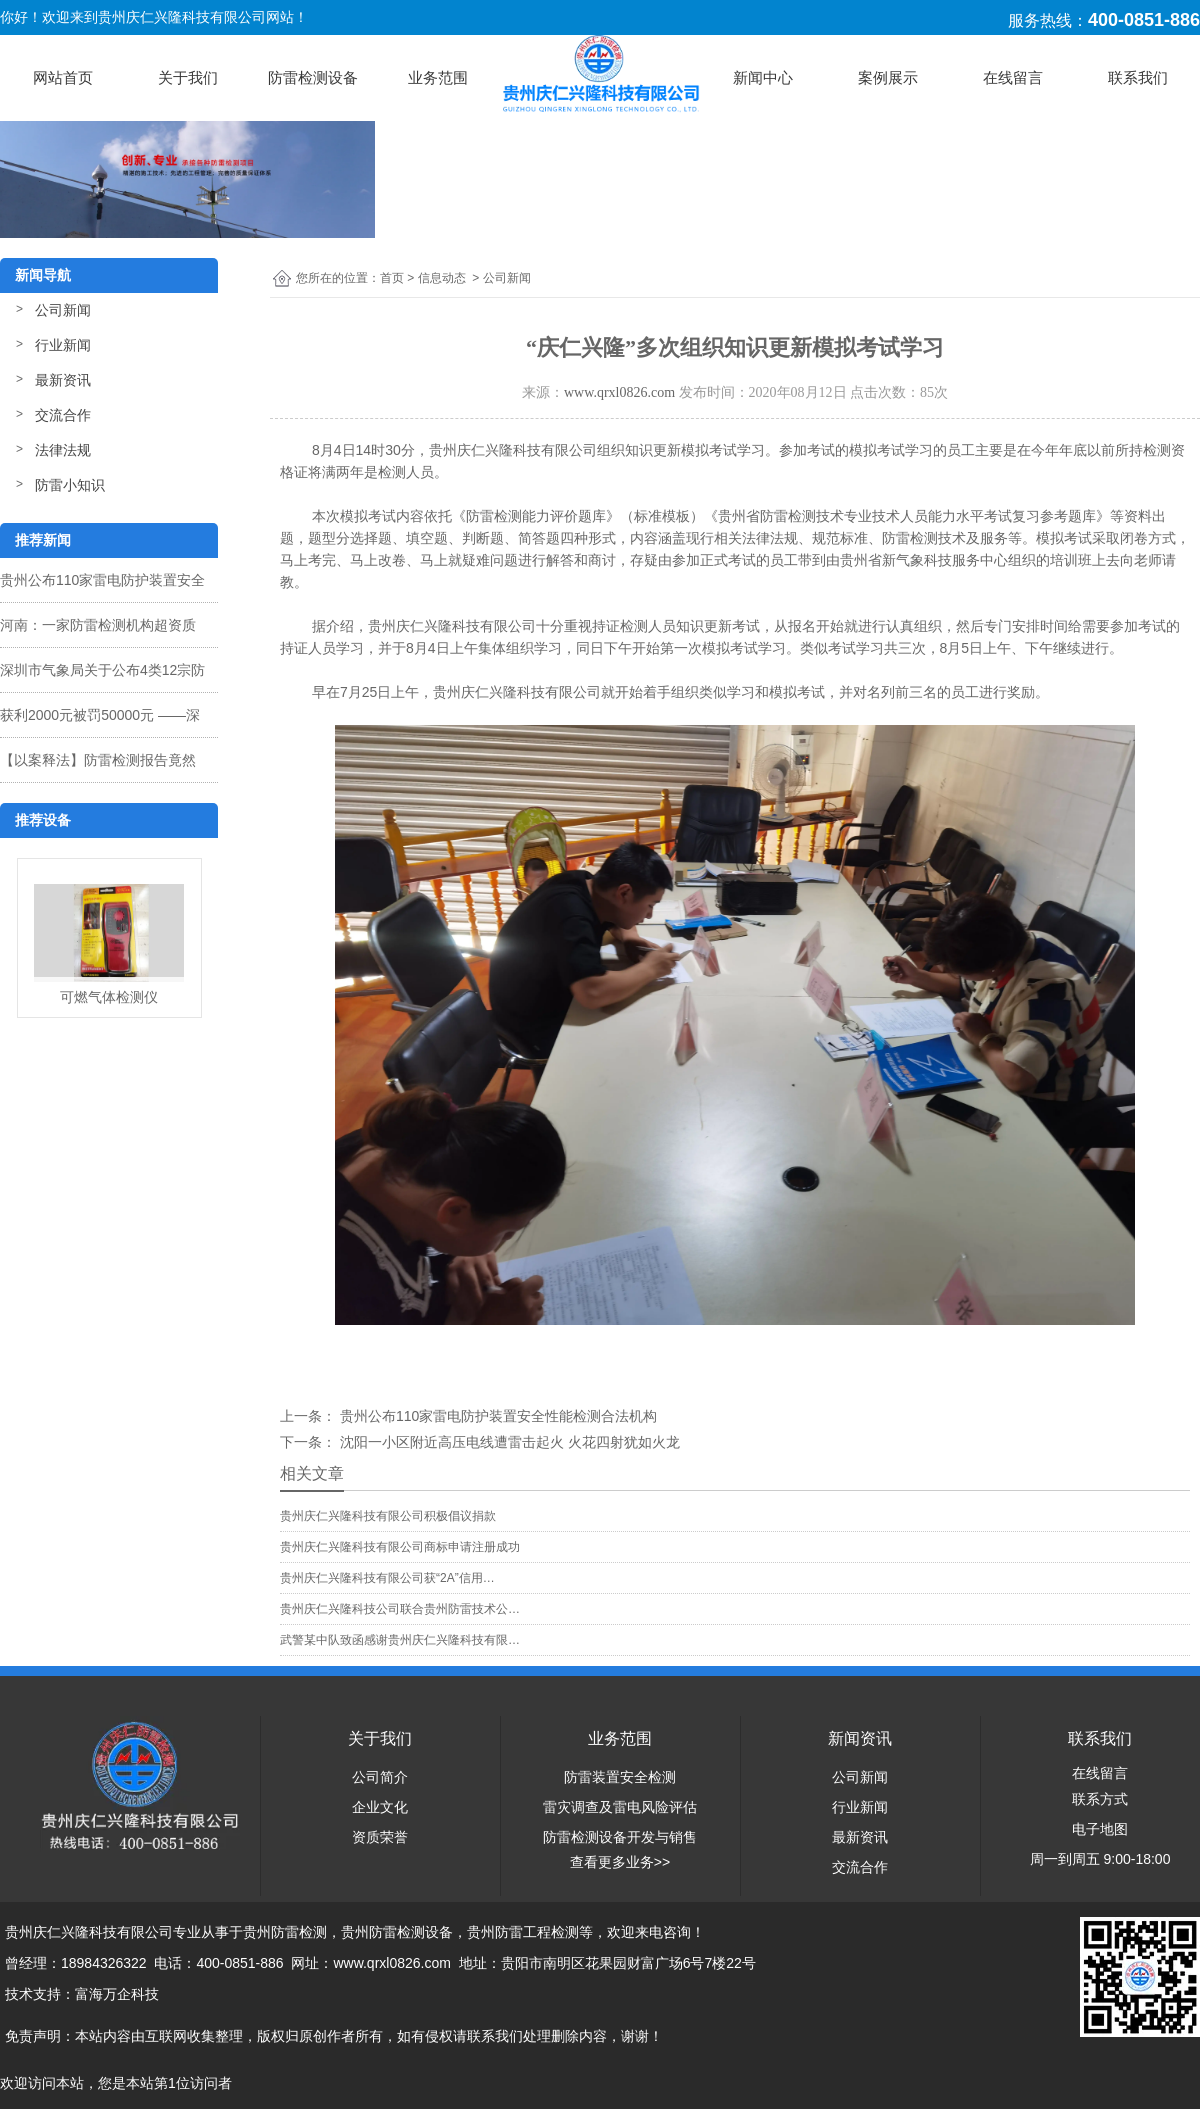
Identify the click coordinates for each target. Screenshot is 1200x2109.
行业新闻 (63, 345)
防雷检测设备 (313, 77)
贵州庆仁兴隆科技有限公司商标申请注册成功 (400, 1547)
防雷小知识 (70, 485)
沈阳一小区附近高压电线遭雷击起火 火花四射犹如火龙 (508, 1442)
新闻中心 (763, 77)
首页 (392, 278)
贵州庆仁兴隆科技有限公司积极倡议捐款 (388, 1516)
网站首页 (63, 77)
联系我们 (1138, 77)
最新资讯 (63, 380)
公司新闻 (63, 310)
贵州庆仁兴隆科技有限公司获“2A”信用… (387, 1578)
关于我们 (188, 77)
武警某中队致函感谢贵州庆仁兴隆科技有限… (400, 1640)
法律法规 (63, 450)
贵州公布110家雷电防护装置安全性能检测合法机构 (496, 1416)
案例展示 (888, 77)
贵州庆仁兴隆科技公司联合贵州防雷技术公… (400, 1609)
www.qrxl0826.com (619, 392)
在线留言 (1013, 77)
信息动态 (442, 278)
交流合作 (63, 415)
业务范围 (438, 77)
